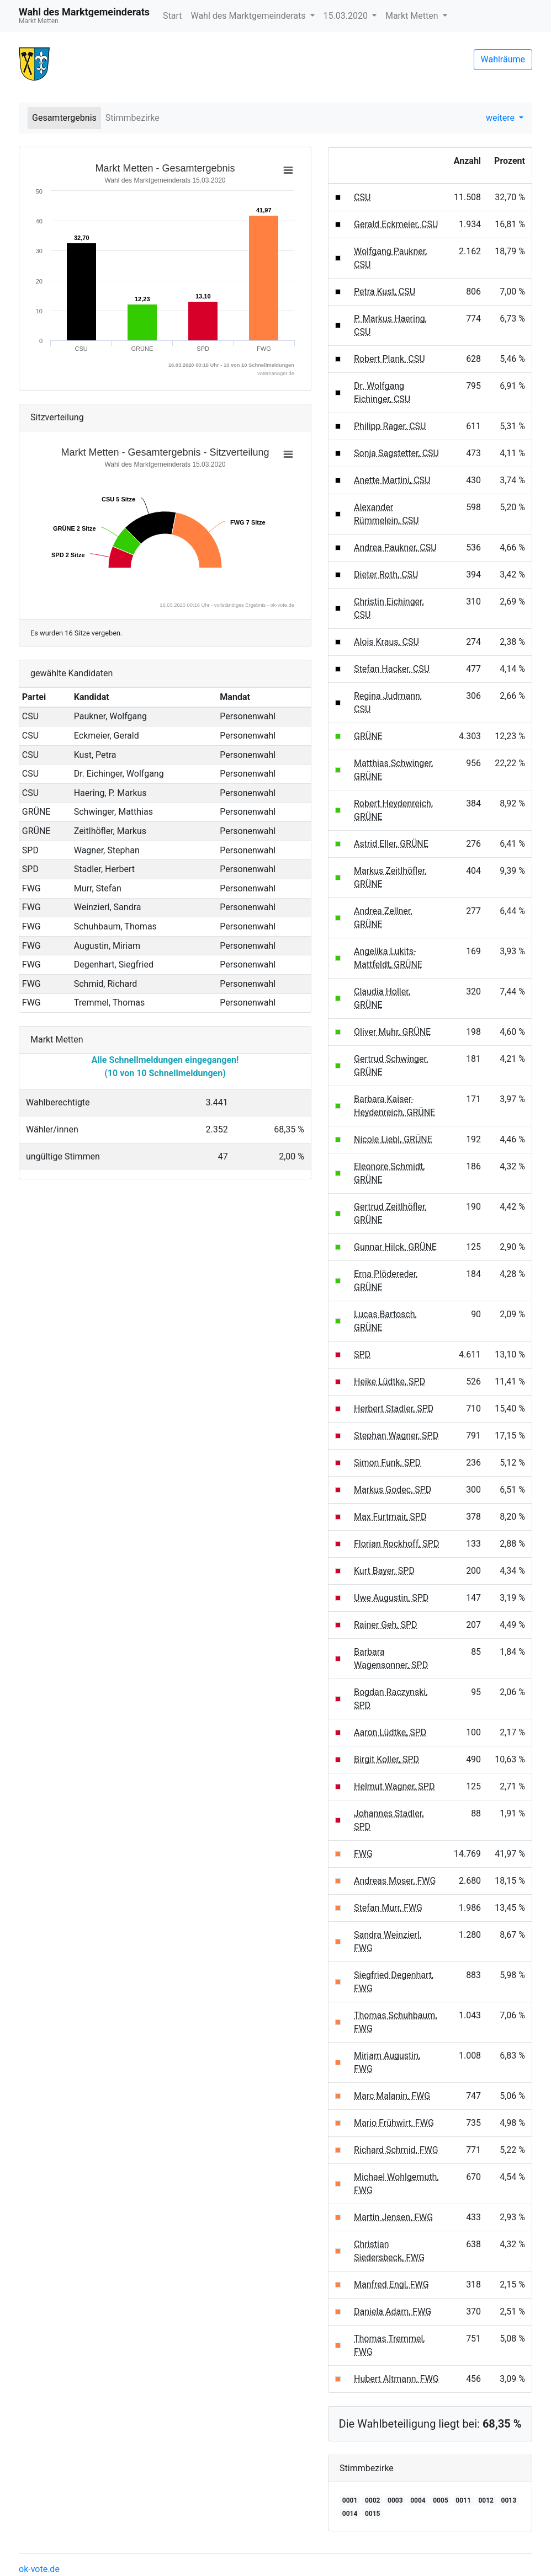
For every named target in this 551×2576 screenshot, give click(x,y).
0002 (372, 2500)
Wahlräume (503, 59)
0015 (372, 2514)
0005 (440, 2500)
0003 (395, 2500)
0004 (418, 2500)
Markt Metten (413, 15)
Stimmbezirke (132, 118)
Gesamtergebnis (64, 118)
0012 (486, 2500)
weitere (501, 118)
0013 (509, 2500)
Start (172, 15)
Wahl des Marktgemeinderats (249, 15)
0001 (350, 2500)
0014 (350, 2514)
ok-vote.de (39, 2569)
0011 (463, 2500)
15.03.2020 (347, 15)
